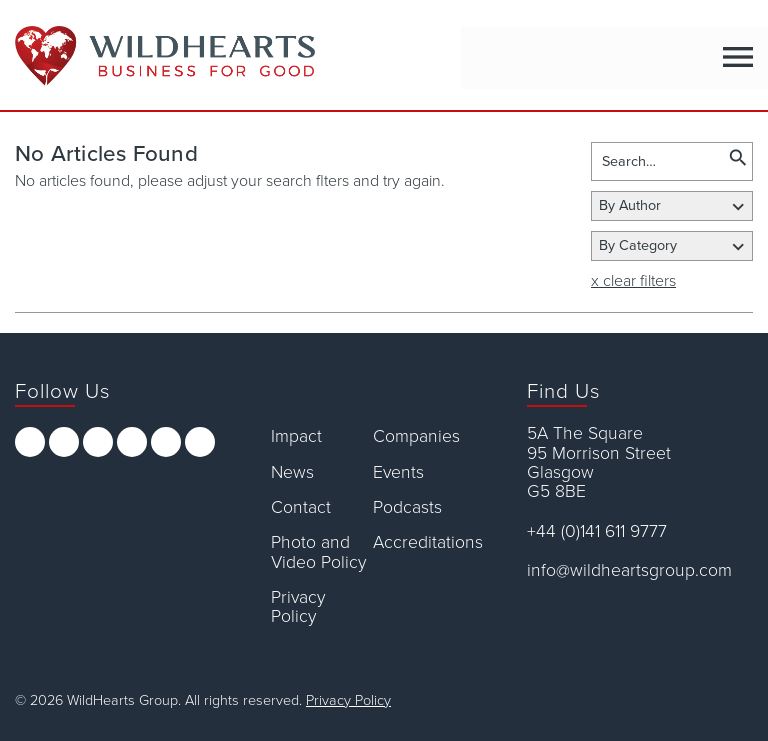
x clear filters (633, 281)
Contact (301, 507)
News (292, 472)
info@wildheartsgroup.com (629, 570)
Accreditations (424, 542)
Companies (416, 436)
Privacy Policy (298, 607)
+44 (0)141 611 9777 (597, 531)
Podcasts (407, 507)
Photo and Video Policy (318, 552)
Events (398, 472)
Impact (296, 436)
